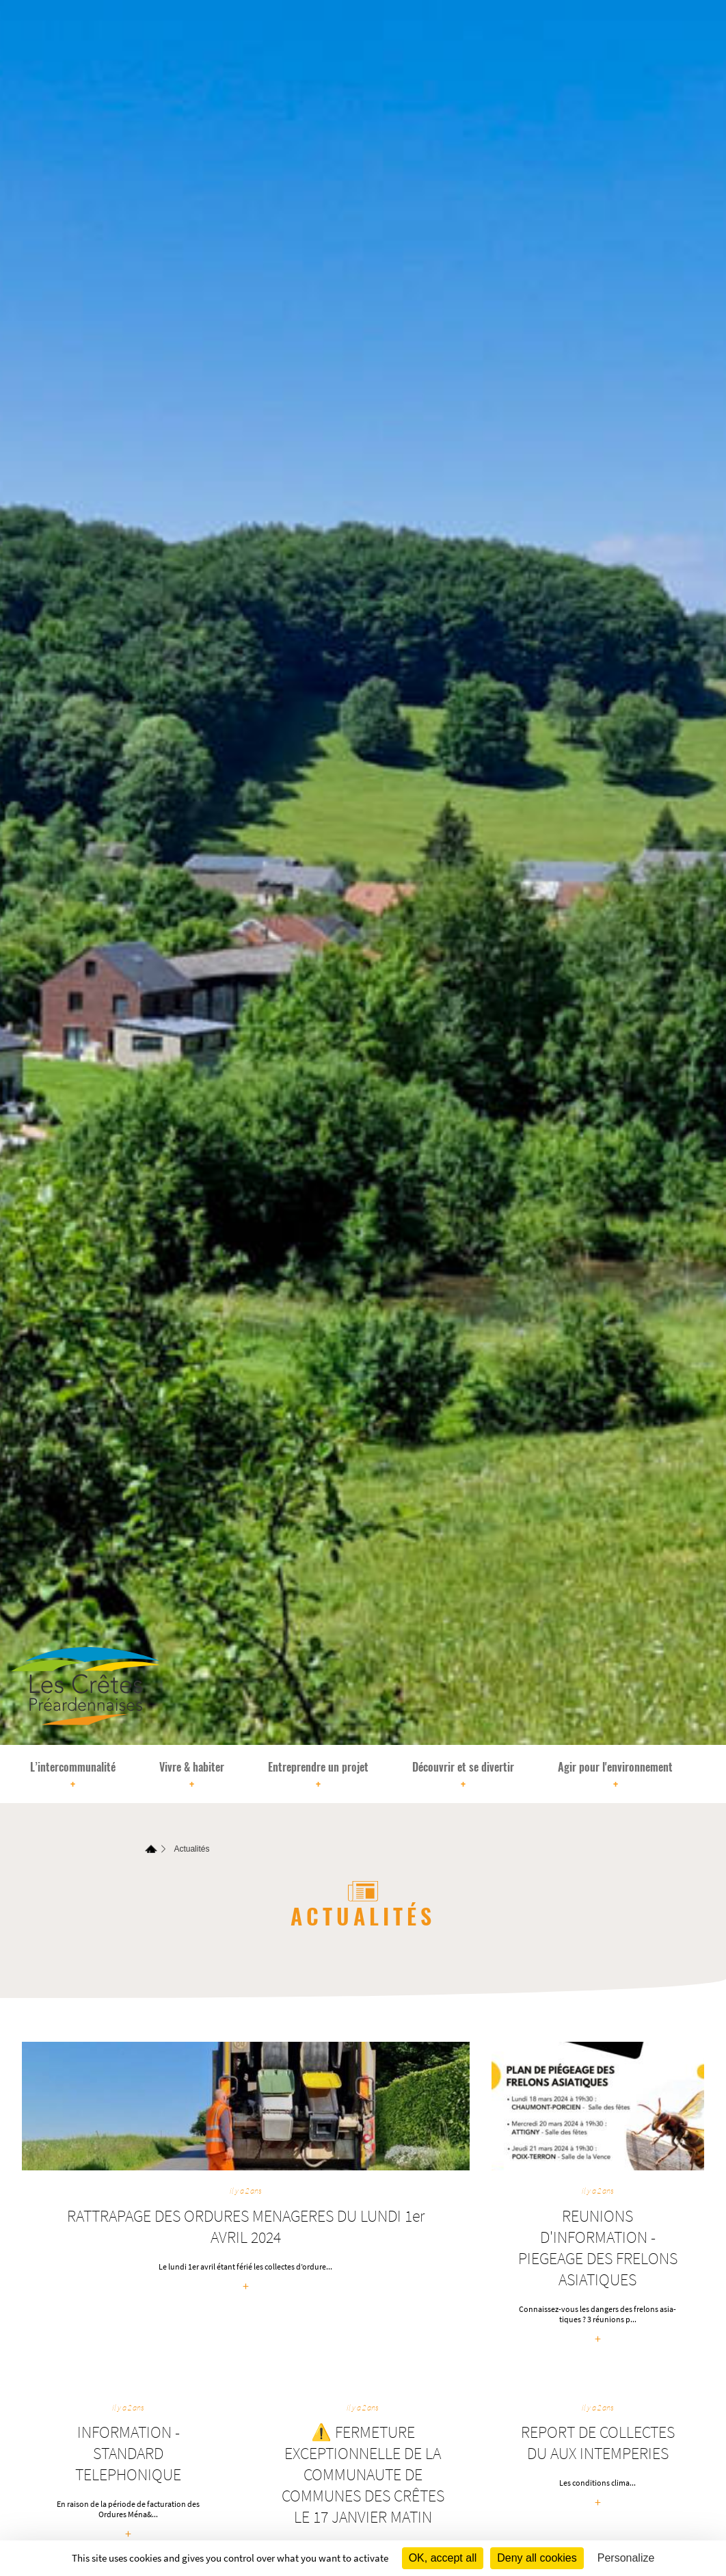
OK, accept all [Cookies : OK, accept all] (443, 2558)
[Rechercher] (708, 1774)
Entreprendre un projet (318, 1776)
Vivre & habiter (191, 1776)
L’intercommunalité (73, 1776)
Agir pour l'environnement (615, 1776)
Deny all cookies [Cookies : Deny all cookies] (537, 2558)
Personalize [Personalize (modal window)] (626, 2558)
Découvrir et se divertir (463, 1776)
